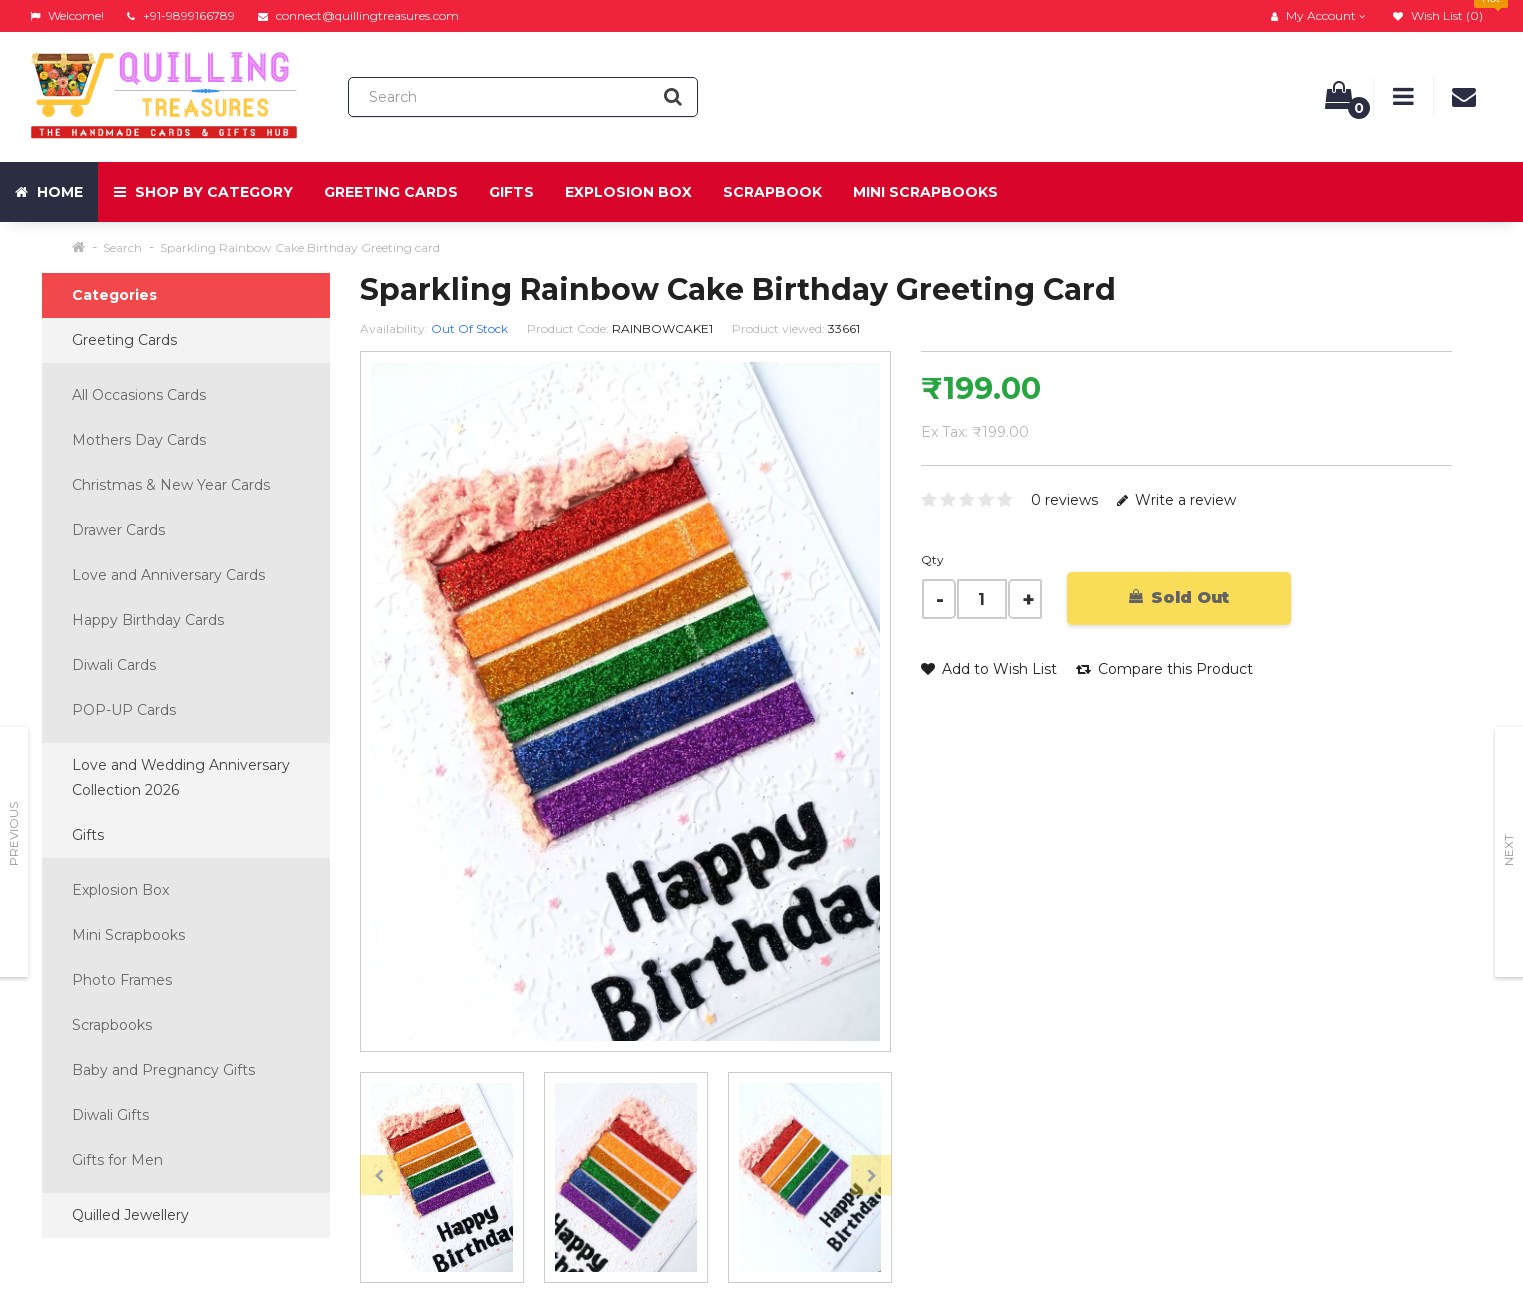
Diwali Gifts (110, 1115)
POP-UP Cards (124, 710)
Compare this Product (1164, 669)
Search (122, 247)
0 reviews (1064, 500)
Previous (13, 834)
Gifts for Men (117, 1160)
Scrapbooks (112, 1025)
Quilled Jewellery (130, 1215)
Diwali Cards (114, 665)
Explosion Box (628, 192)
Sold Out (1179, 597)
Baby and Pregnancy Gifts (163, 1070)
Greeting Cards (391, 192)
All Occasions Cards (139, 395)
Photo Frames (122, 980)
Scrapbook (772, 192)
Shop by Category (203, 192)
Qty (932, 559)
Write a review (1176, 500)
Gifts (511, 192)
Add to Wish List (989, 669)
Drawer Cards (118, 530)
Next (1508, 850)
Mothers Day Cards (139, 440)
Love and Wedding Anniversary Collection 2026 (181, 777)
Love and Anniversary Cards (168, 575)
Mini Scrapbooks (925, 192)
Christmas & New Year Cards (171, 485)
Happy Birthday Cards (148, 620)
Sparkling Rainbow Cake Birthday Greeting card (300, 247)
